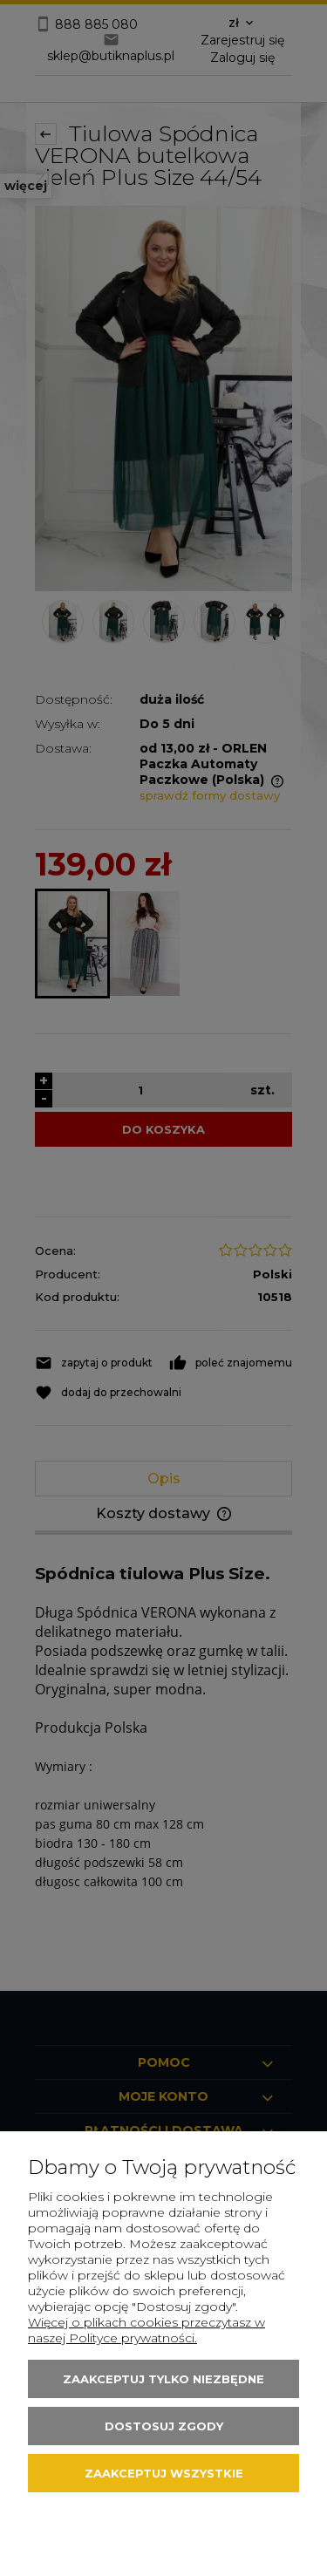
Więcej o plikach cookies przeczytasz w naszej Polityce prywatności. (146, 2330)
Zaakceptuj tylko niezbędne (163, 2379)
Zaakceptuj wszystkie (164, 2473)
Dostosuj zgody (164, 2426)
